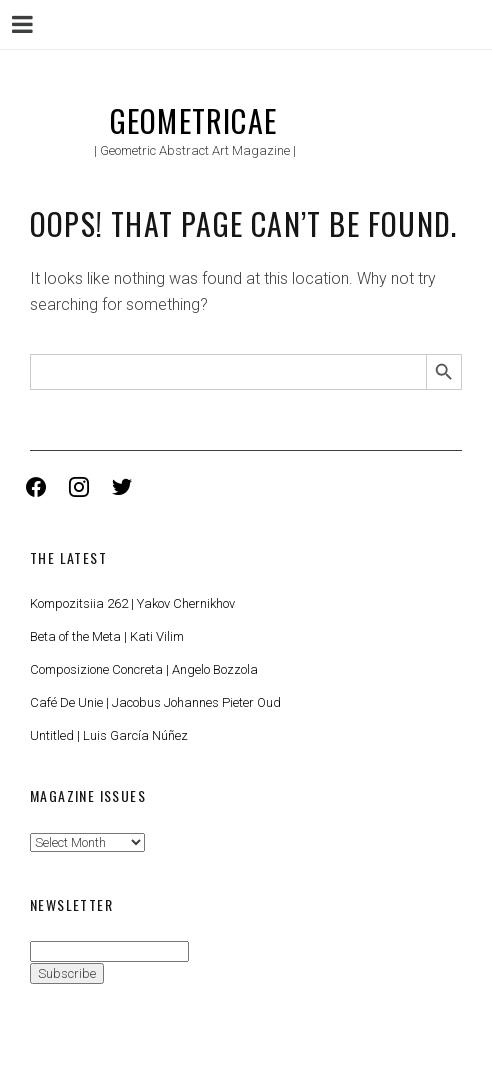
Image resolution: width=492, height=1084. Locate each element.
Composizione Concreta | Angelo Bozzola (144, 669)
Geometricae (193, 120)
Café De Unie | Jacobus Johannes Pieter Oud (155, 702)
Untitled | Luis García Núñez (109, 735)
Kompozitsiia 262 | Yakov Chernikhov (132, 603)
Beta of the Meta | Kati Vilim (107, 636)
